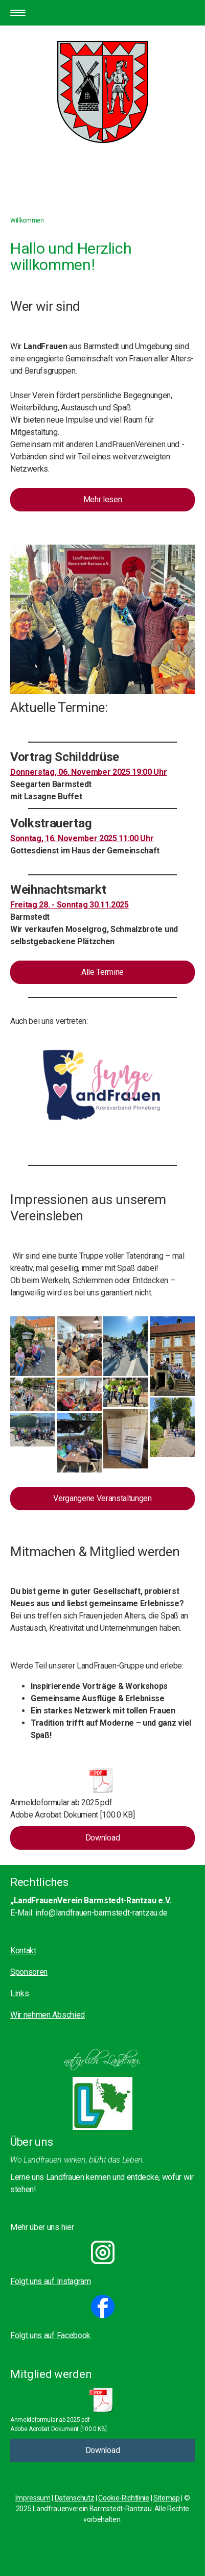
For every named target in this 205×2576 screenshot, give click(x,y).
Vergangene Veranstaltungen (102, 1498)
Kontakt (23, 1950)
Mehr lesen (102, 499)
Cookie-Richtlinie (123, 2498)
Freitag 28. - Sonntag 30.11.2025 (69, 905)
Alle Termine (102, 972)
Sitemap (166, 2498)
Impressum (33, 2498)
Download (102, 1838)
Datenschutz (74, 2498)
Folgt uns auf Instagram (50, 2281)
